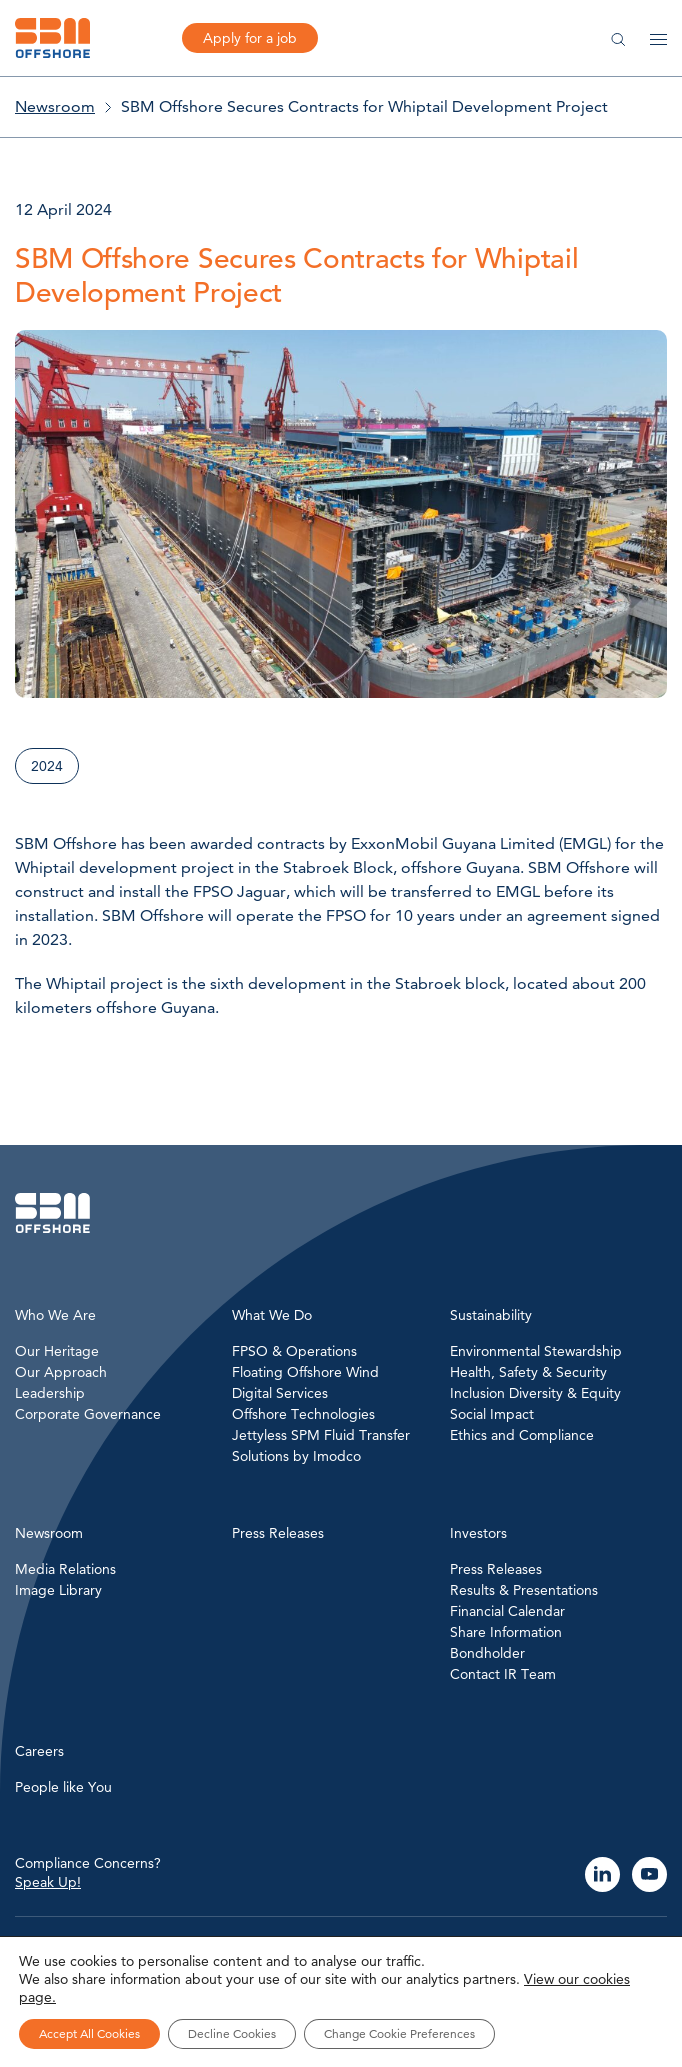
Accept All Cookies (89, 2033)
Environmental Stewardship (536, 1351)
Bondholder (487, 1653)
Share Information (506, 1632)
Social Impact (492, 1414)
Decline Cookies (232, 2033)
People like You (63, 1787)
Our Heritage (57, 1351)
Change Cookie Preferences (399, 2033)
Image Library (58, 1590)
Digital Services (280, 1393)
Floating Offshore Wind (305, 1372)
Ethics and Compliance (522, 1435)
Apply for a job (250, 38)
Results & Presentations (524, 1590)
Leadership (50, 1393)
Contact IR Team (503, 1674)
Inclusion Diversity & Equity (535, 1393)
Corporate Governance (88, 1414)
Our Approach (61, 1372)
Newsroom (55, 106)
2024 (47, 766)
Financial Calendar (507, 1611)
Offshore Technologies (303, 1414)
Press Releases (496, 1569)
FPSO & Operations (294, 1351)
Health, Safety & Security (528, 1372)
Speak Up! (48, 1882)
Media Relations (65, 1569)
